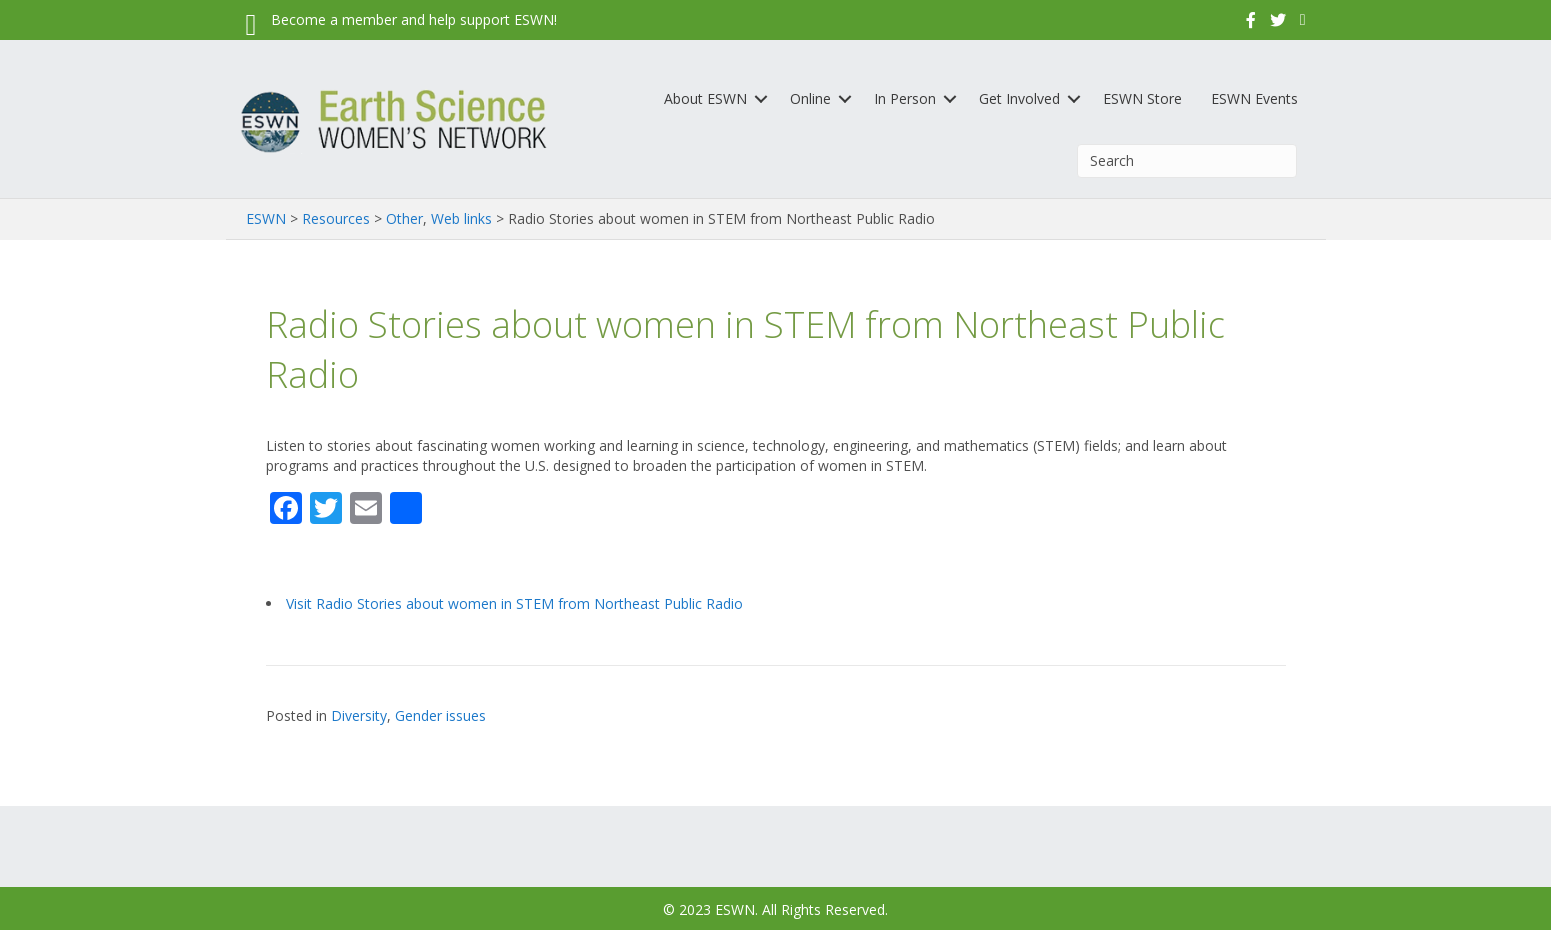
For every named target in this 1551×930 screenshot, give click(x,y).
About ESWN (705, 98)
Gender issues (440, 715)
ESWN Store (1142, 98)
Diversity (359, 715)
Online (810, 98)
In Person (905, 98)
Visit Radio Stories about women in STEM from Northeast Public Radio (514, 603)
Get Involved (1019, 98)
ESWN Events (1254, 98)
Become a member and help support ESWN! (414, 19)
